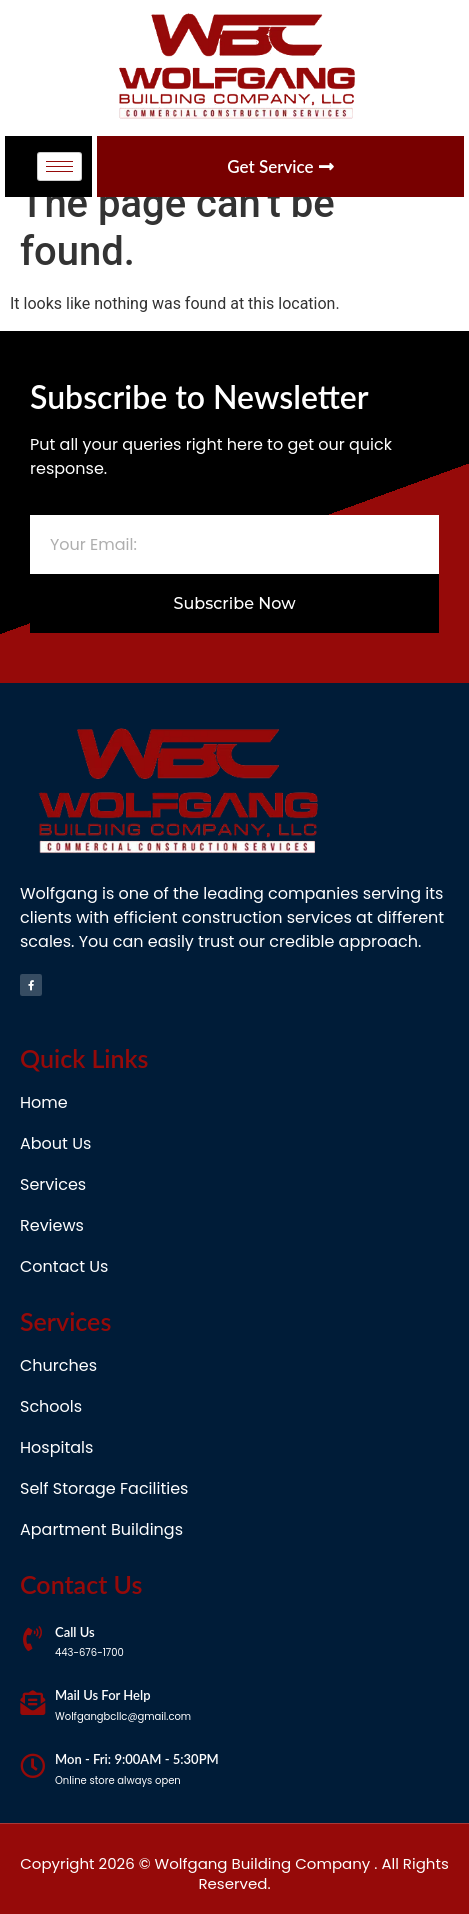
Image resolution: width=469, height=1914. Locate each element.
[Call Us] (32, 1638)
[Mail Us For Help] (32, 1702)
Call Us (75, 1632)
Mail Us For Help (103, 1695)
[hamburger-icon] (59, 166)
